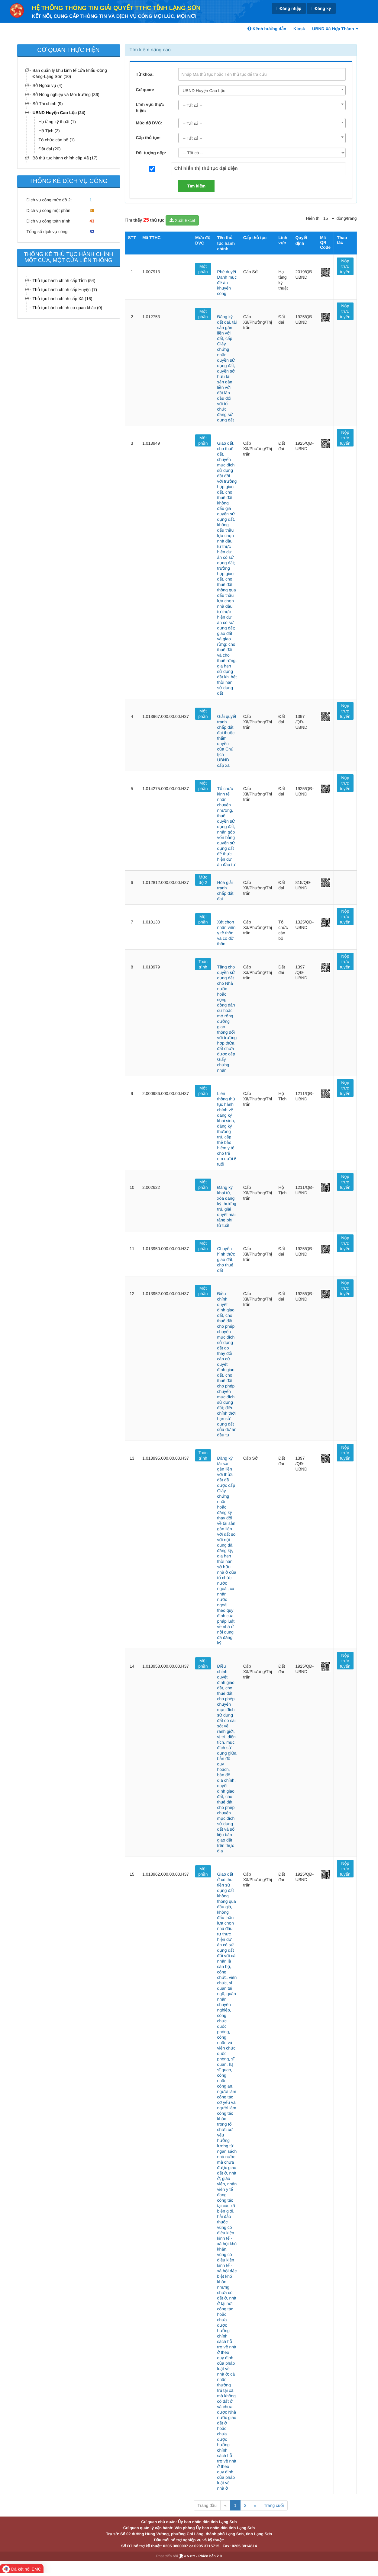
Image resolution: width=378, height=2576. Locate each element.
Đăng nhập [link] (288, 8)
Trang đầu (207, 2505)
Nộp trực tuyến (345, 266)
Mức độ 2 (203, 880)
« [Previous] (225, 2505)
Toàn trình (203, 964)
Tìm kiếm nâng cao (150, 50)
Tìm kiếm (196, 186)
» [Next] (255, 2505)
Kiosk (299, 28)
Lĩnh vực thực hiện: (150, 107)
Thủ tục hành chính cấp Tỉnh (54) (64, 280)
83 (91, 231)
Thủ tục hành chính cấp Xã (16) (62, 298)
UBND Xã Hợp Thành (335, 28)
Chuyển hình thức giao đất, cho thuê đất (226, 1259)
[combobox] (262, 90)
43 (91, 221)
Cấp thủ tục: (148, 137)
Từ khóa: (145, 74)
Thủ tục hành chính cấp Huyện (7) (65, 289)
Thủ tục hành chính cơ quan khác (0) (67, 307)
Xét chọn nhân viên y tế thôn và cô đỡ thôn (226, 933)
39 (91, 210)
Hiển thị (313, 218)
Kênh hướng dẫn (266, 28)
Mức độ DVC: (149, 122)
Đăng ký (321, 8)
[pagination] (328, 218)
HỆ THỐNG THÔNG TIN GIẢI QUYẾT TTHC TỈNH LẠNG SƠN (116, 8)
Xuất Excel (182, 220)
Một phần (203, 269)
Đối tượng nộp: (151, 152)
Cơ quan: (145, 89)
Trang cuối (274, 2505)
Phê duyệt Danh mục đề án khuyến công (227, 282)
